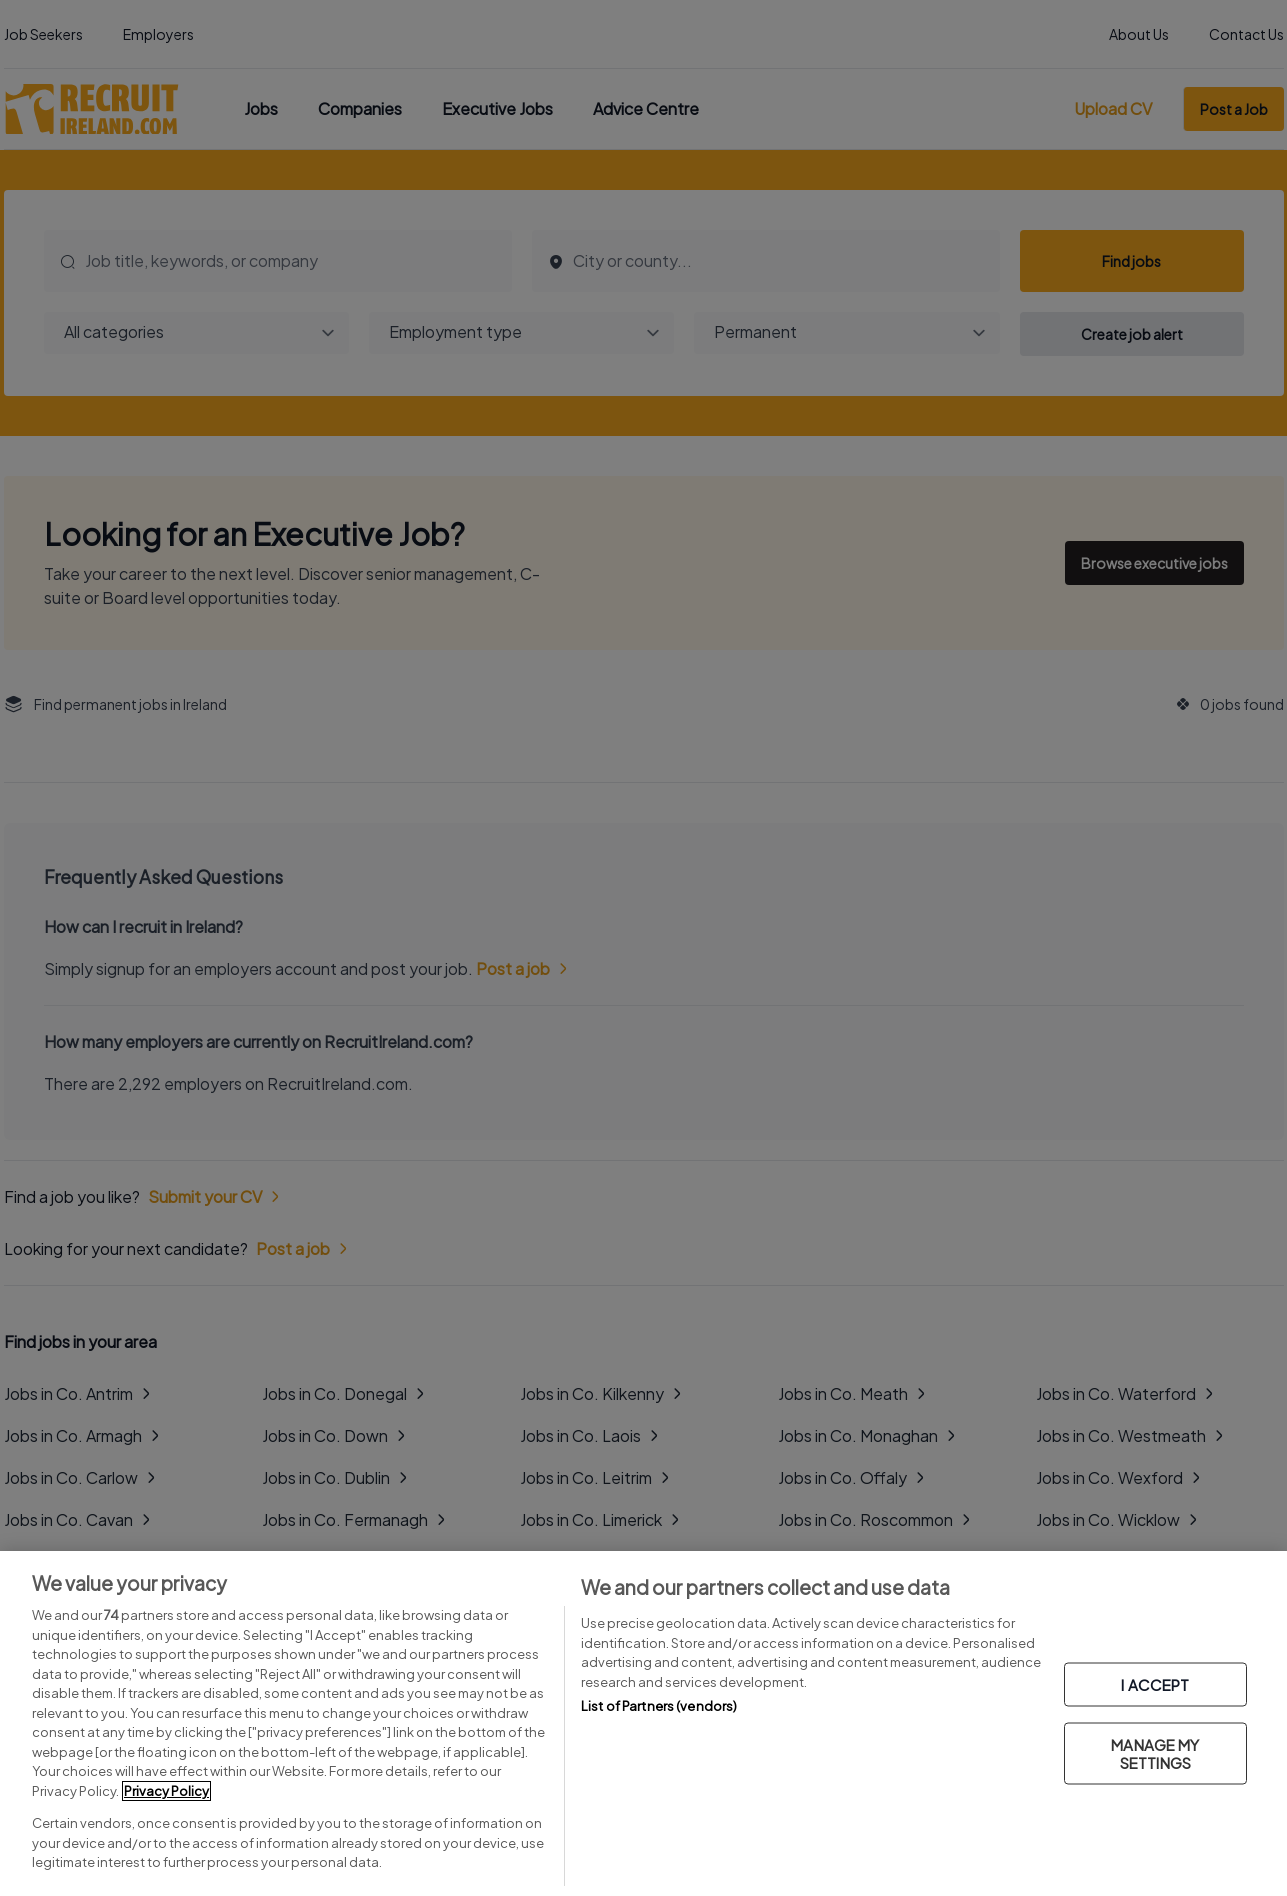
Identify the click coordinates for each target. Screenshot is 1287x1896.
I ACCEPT (1155, 1683)
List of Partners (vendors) (659, 1706)
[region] (643, 1723)
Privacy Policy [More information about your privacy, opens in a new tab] (166, 1791)
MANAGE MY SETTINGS (1155, 1752)
